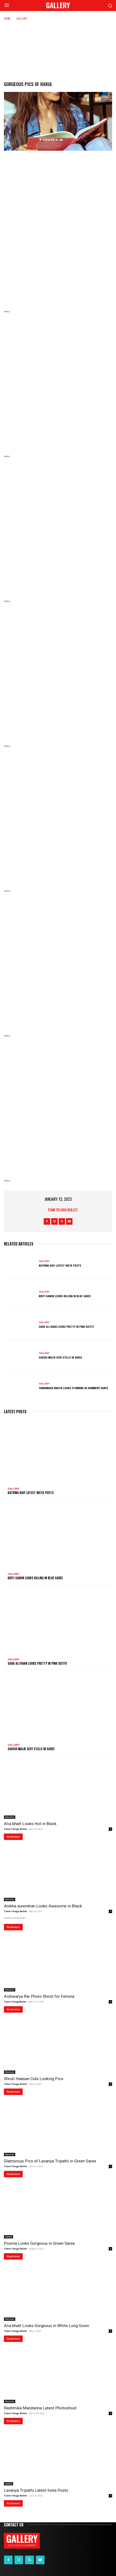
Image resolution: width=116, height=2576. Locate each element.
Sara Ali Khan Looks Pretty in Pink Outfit (66, 1326)
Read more (13, 1836)
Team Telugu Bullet (63, 1209)
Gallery (21, 18)
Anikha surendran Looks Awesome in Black (43, 1906)
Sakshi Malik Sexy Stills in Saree (60, 1357)
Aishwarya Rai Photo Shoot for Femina (39, 1996)
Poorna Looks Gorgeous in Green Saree (39, 2243)
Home (7, 18)
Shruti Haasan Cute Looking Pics (33, 2078)
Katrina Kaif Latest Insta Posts (60, 1265)
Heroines (9, 1817)
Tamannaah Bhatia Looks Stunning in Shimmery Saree (73, 1388)
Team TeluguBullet (15, 2001)
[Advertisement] (58, 50)
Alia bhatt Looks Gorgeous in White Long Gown (46, 2325)
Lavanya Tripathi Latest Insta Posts (36, 2490)
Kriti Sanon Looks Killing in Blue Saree (65, 1296)
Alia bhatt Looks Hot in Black (30, 1823)
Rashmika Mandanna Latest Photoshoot (40, 2408)
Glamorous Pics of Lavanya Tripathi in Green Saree (50, 2161)
